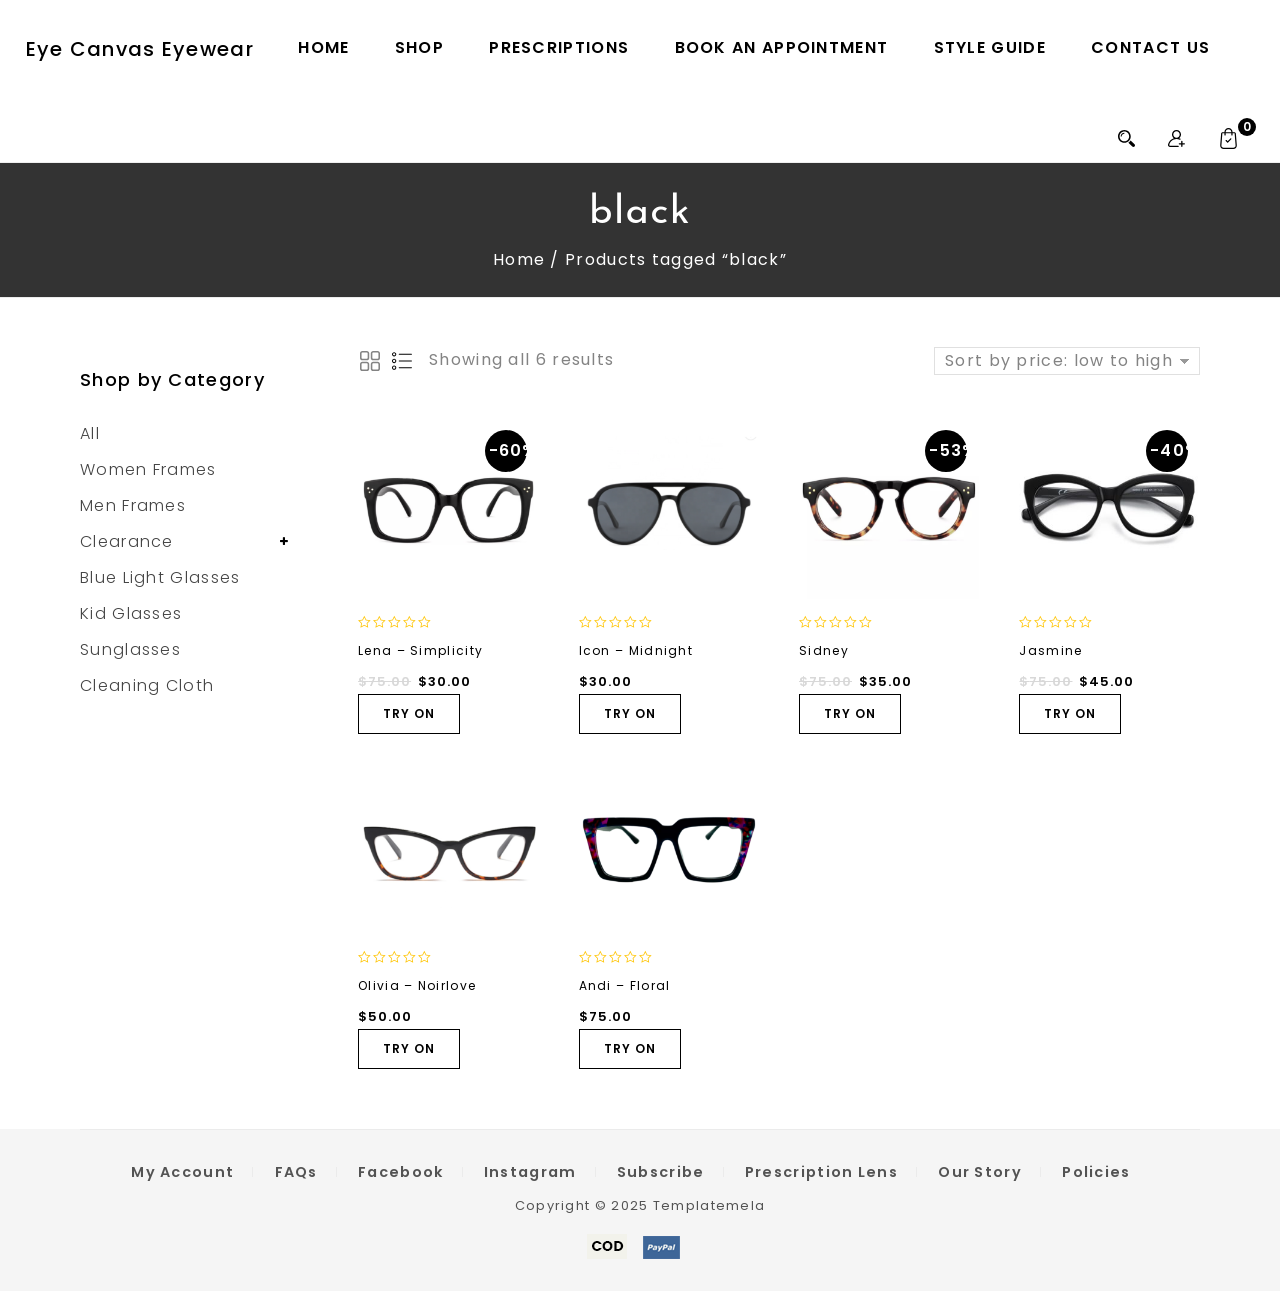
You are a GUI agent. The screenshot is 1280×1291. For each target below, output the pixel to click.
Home (323, 47)
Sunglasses (130, 649)
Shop (419, 47)
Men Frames (133, 505)
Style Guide (990, 47)
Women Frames (148, 469)
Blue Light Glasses (160, 577)
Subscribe (661, 1172)
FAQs (296, 1172)
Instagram (530, 1172)
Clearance (127, 541)
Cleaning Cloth (147, 685)
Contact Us (1150, 47)
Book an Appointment (782, 47)
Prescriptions (559, 47)
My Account (182, 1172)
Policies (1096, 1172)
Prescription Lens (821, 1172)
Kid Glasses (131, 613)
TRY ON (409, 713)
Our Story (980, 1172)
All (90, 433)
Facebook (400, 1172)
